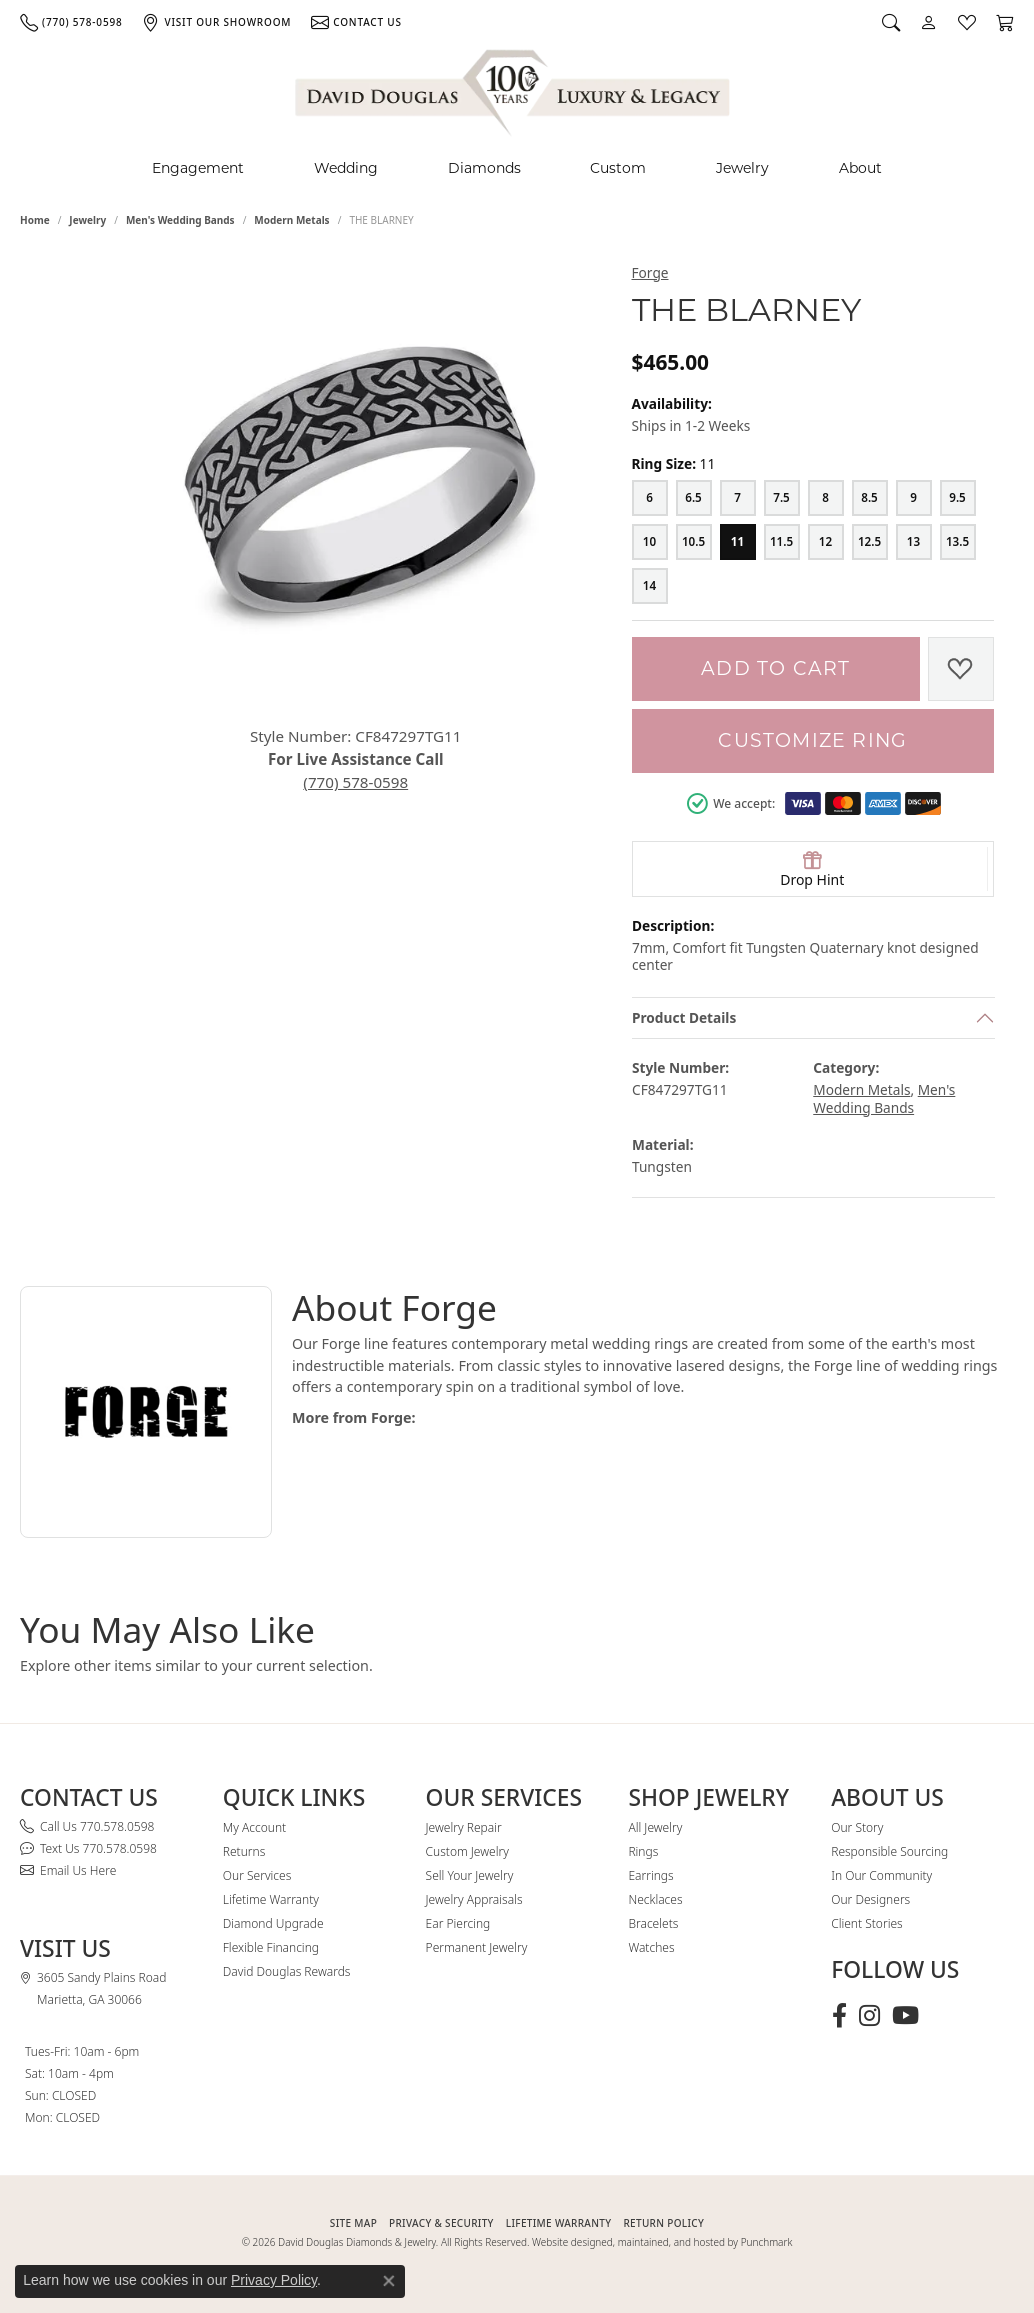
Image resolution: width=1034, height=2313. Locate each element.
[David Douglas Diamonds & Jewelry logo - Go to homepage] (514, 89)
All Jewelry (655, 1827)
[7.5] (782, 498)
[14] (650, 586)
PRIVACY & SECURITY (441, 2223)
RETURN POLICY (663, 2223)
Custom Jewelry (467, 1851)
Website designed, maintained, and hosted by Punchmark (662, 2242)
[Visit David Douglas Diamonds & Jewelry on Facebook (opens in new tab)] (839, 2016)
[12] (826, 542)
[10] (650, 542)
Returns (244, 1851)
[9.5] (958, 498)
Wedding (346, 168)
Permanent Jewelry (477, 1947)
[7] (738, 498)
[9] (914, 498)
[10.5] (694, 542)
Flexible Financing (271, 1947)
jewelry (87, 220)
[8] (826, 498)
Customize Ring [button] (812, 740)
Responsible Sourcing (889, 1851)
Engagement (198, 168)
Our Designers (870, 1899)
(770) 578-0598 (355, 782)
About (860, 168)
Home (35, 220)
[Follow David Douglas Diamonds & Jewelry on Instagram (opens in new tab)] (869, 2016)
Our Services (257, 1875)
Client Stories (866, 1923)
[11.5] (782, 542)
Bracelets (653, 1923)
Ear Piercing (458, 1923)
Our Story (857, 1827)
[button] (891, 22)
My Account (254, 1827)
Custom (618, 168)
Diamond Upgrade (273, 1923)
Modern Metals (291, 220)
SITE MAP (353, 2223)
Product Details (684, 1017)
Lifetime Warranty (271, 1899)
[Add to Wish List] (961, 669)
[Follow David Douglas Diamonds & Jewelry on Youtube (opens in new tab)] (905, 2016)
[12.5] (870, 542)
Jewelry (742, 168)
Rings (643, 1851)
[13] (914, 542)
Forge (650, 272)
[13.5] (958, 542)
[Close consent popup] (389, 2281)
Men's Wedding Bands (180, 220)
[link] (71, 22)
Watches (651, 1947)
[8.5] (870, 498)
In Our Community (881, 1875)
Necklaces (655, 1899)
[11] (738, 542)
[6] (650, 498)
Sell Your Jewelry (470, 1875)
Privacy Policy (274, 2280)
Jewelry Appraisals (474, 1899)
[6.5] (694, 498)
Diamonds (484, 168)
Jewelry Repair (464, 1827)
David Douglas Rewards (287, 1971)
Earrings (650, 1875)
